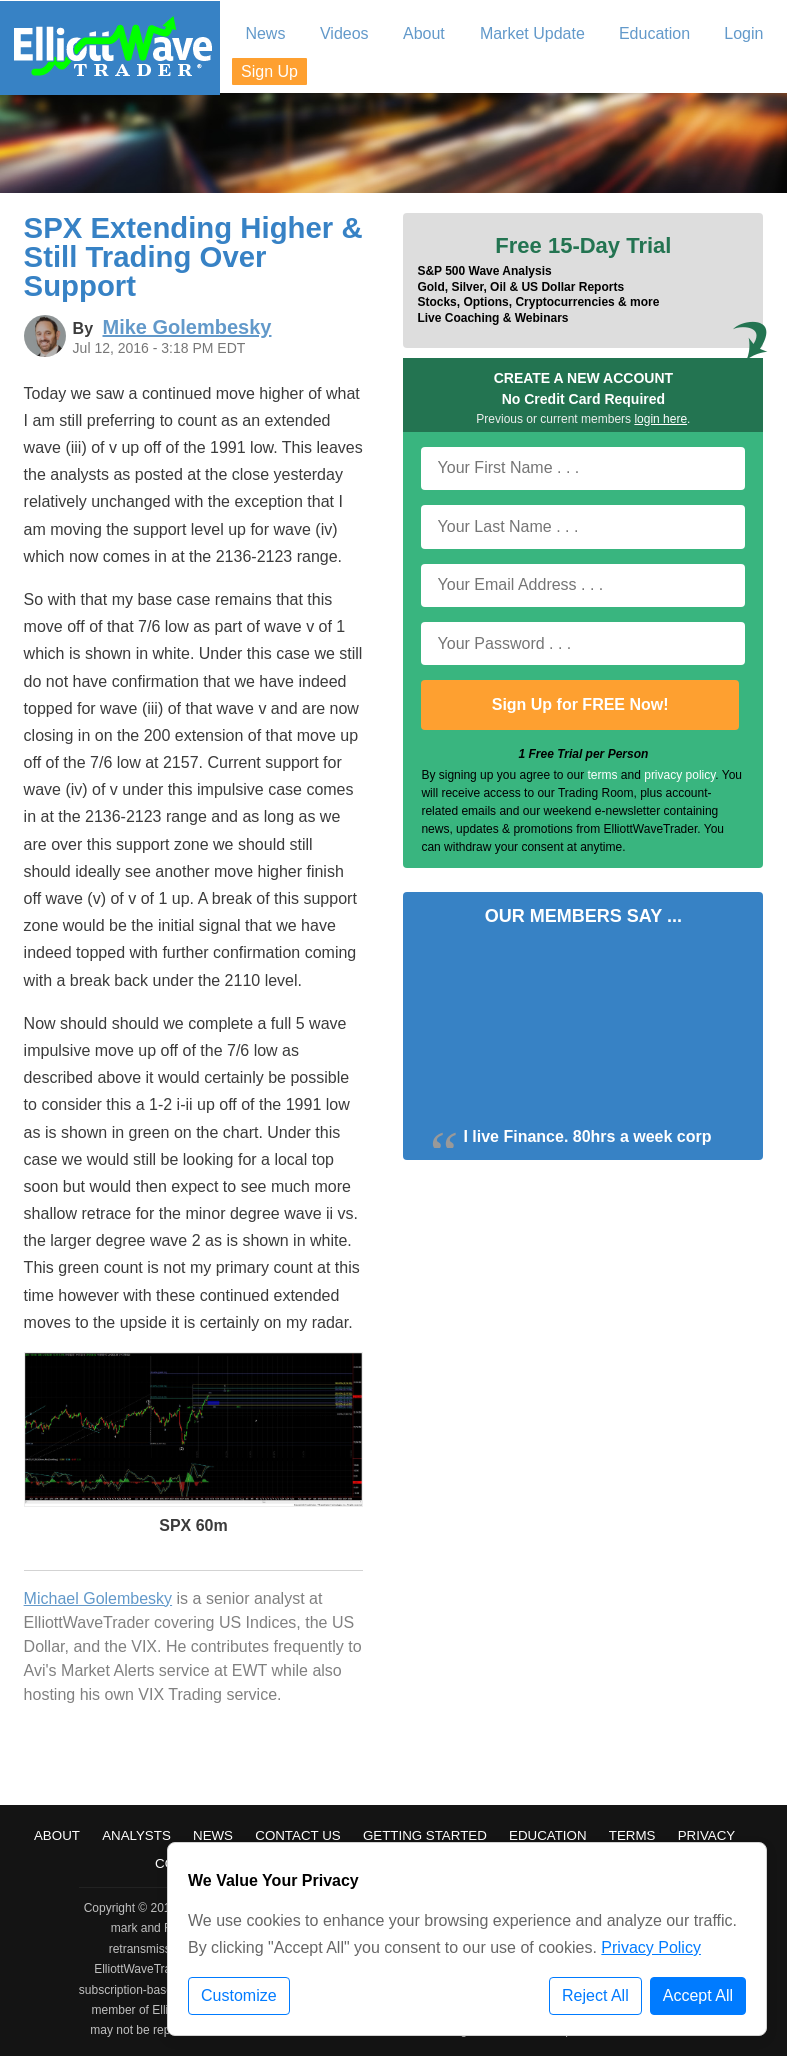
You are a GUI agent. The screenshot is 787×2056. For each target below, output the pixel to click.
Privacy (707, 1835)
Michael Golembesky (98, 1598)
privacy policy (679, 775)
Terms (632, 1835)
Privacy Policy (651, 1947)
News (213, 1835)
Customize (239, 1995)
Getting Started (425, 1835)
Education (548, 1835)
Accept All (698, 1995)
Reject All (595, 1995)
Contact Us (297, 1835)
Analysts (136, 1835)
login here (660, 419)
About (57, 1835)
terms (603, 775)
